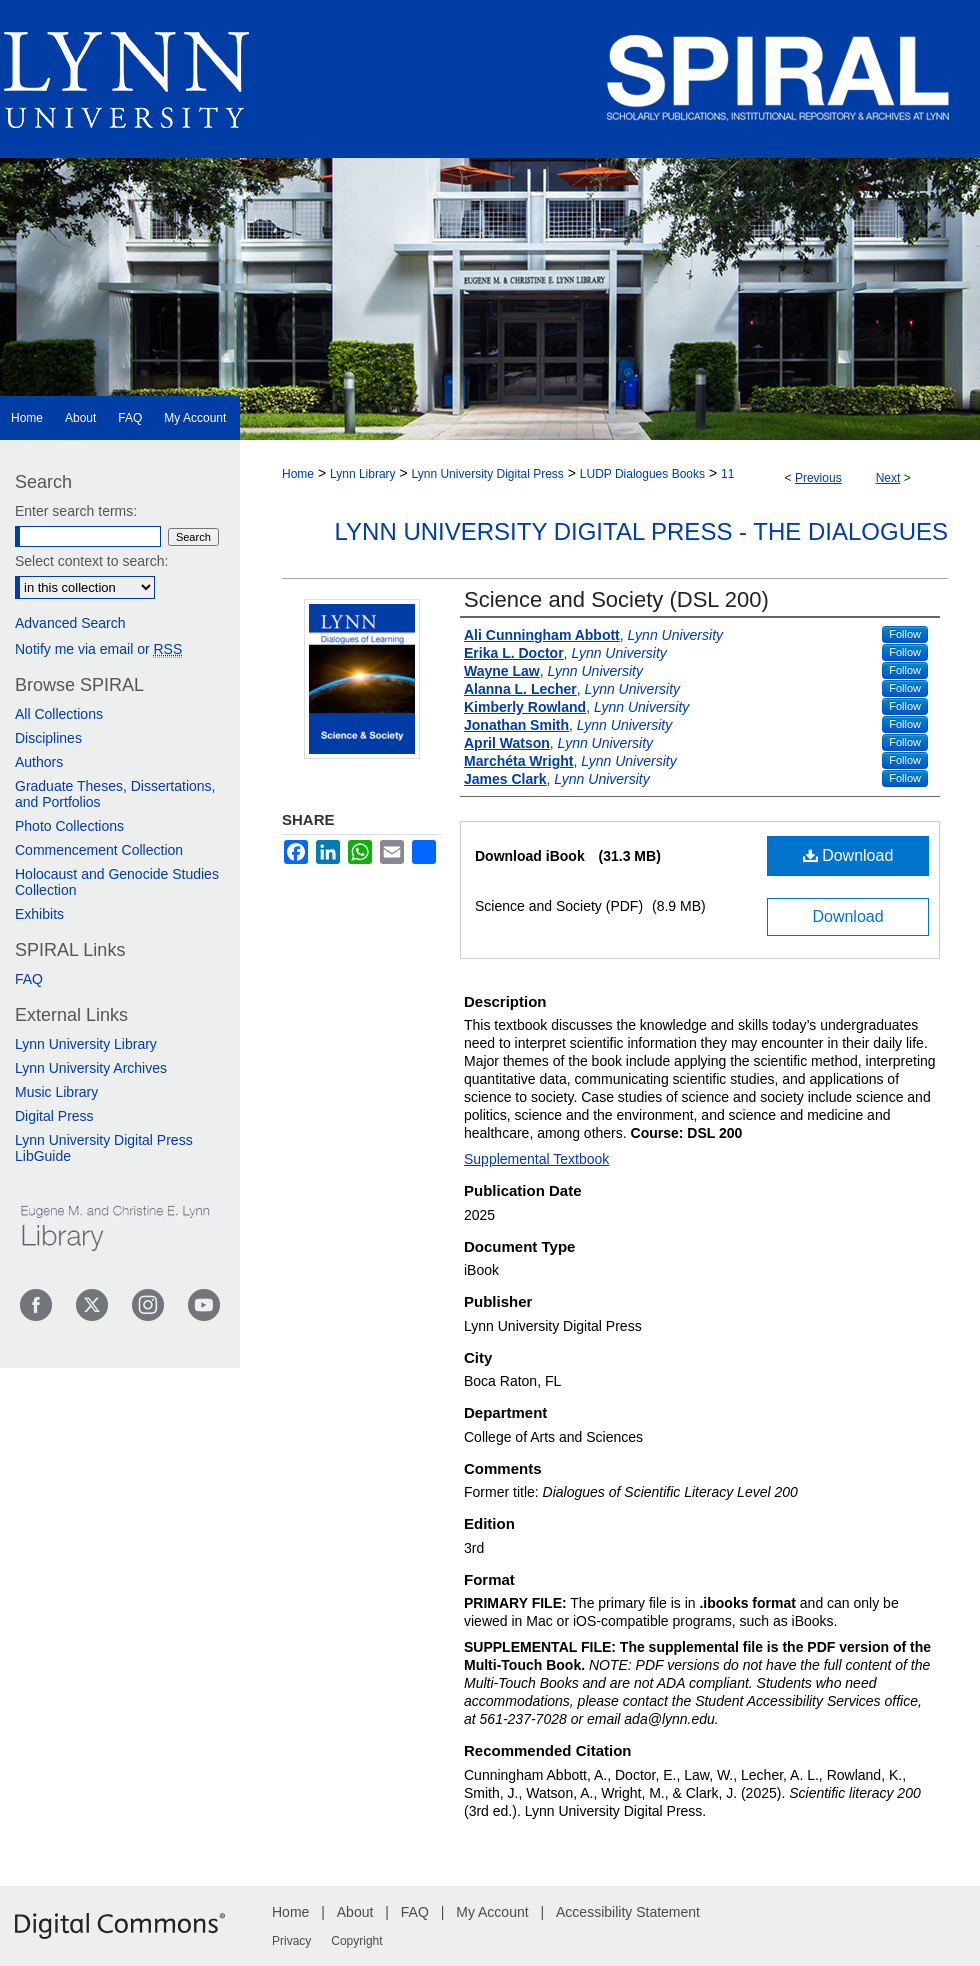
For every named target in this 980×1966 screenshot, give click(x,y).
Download (848, 855)
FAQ (29, 979)
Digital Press (54, 1116)
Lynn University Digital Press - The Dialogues (641, 531)
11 (727, 474)
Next (888, 478)
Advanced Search (70, 623)
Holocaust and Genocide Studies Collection (117, 882)
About (355, 1912)
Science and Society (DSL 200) (616, 599)
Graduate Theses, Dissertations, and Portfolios (115, 794)
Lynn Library (363, 474)
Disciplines (48, 738)
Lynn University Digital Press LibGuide (104, 1148)
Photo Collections (69, 826)
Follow (905, 634)
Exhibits (39, 914)
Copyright (356, 1941)
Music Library (56, 1092)
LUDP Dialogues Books (642, 474)
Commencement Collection (99, 850)
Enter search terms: (76, 511)
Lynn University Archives (91, 1068)
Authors (39, 762)
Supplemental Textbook (536, 1159)
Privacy (291, 1941)
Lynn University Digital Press (488, 474)
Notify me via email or (98, 649)
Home (298, 474)
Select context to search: (91, 561)
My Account (492, 1912)
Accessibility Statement (628, 1912)
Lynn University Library (86, 1044)
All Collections (59, 714)
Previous (818, 478)
